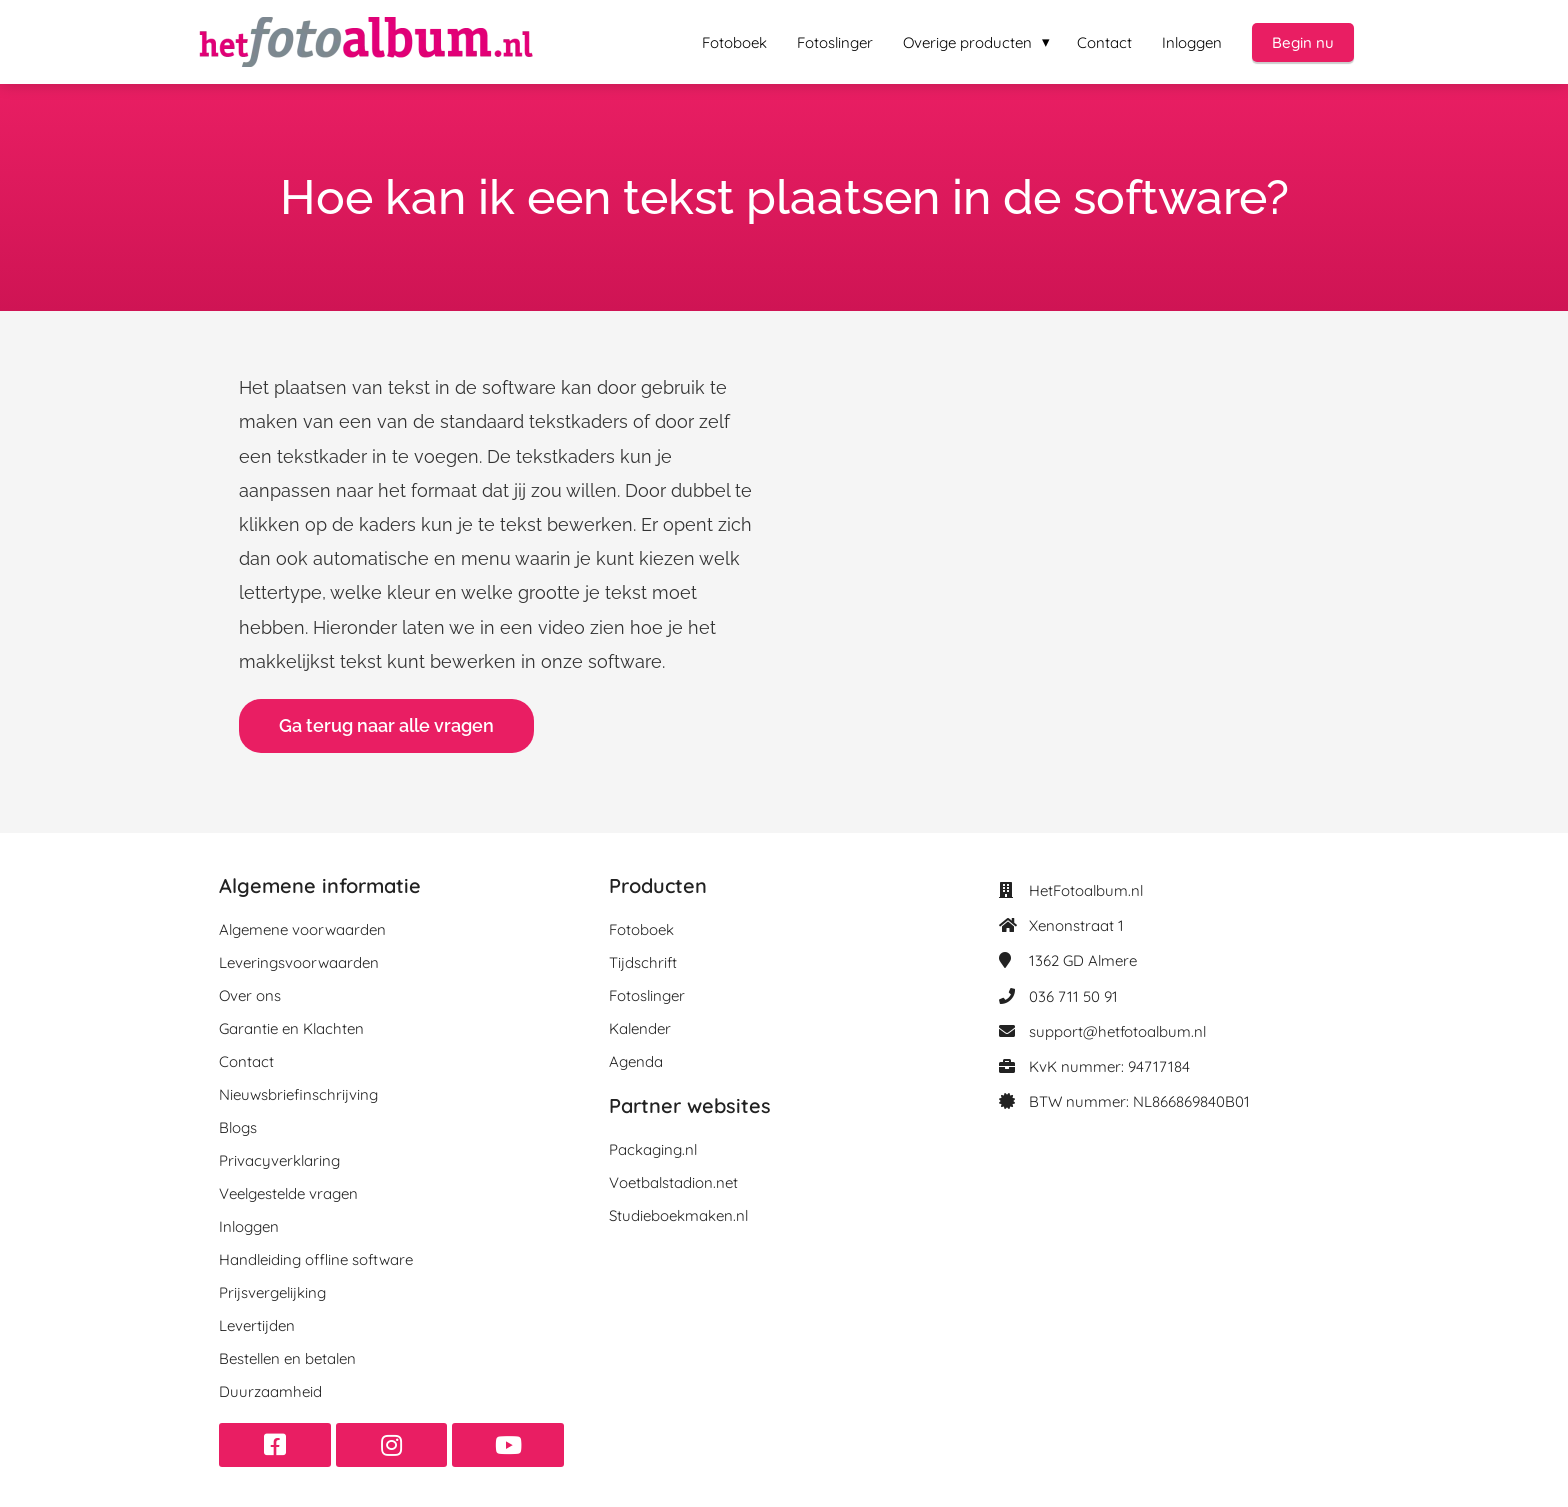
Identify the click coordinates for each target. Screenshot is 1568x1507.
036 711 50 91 (1073, 996)
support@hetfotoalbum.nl (1117, 1031)
